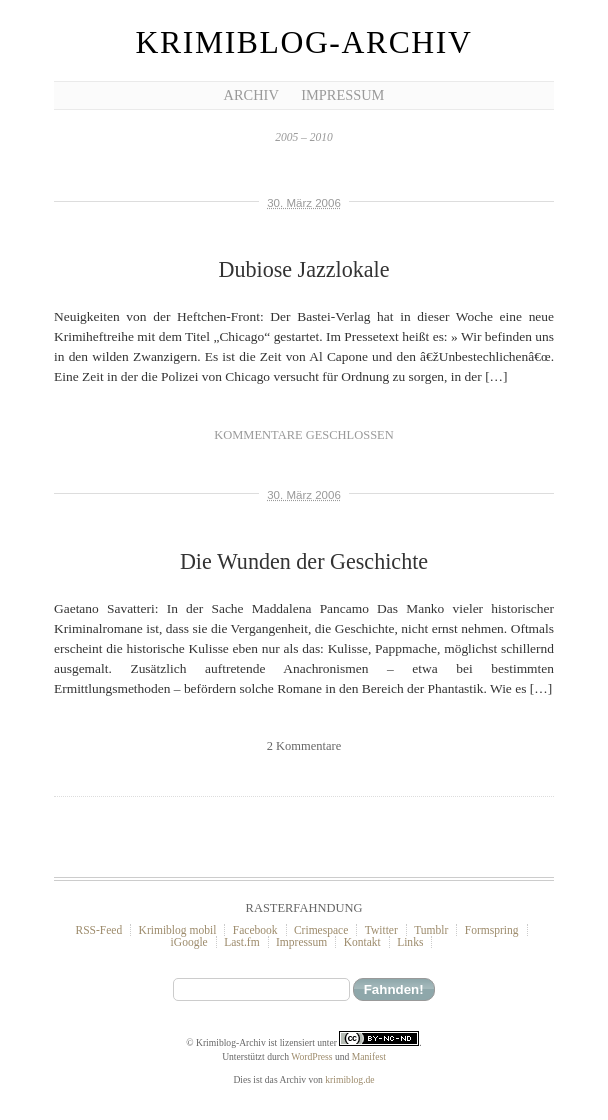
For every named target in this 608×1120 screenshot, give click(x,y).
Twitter (381, 930)
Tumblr (431, 930)
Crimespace (321, 930)
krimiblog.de (349, 1079)
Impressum (342, 95)
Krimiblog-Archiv (304, 42)
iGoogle (189, 942)
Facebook (255, 930)
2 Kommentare (304, 746)
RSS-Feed (98, 930)
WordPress (311, 1056)
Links (410, 942)
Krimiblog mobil (178, 930)
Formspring (492, 930)
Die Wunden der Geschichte (304, 561)
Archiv (251, 95)
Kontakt (362, 942)
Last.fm (242, 942)
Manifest (369, 1056)
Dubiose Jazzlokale (303, 269)
